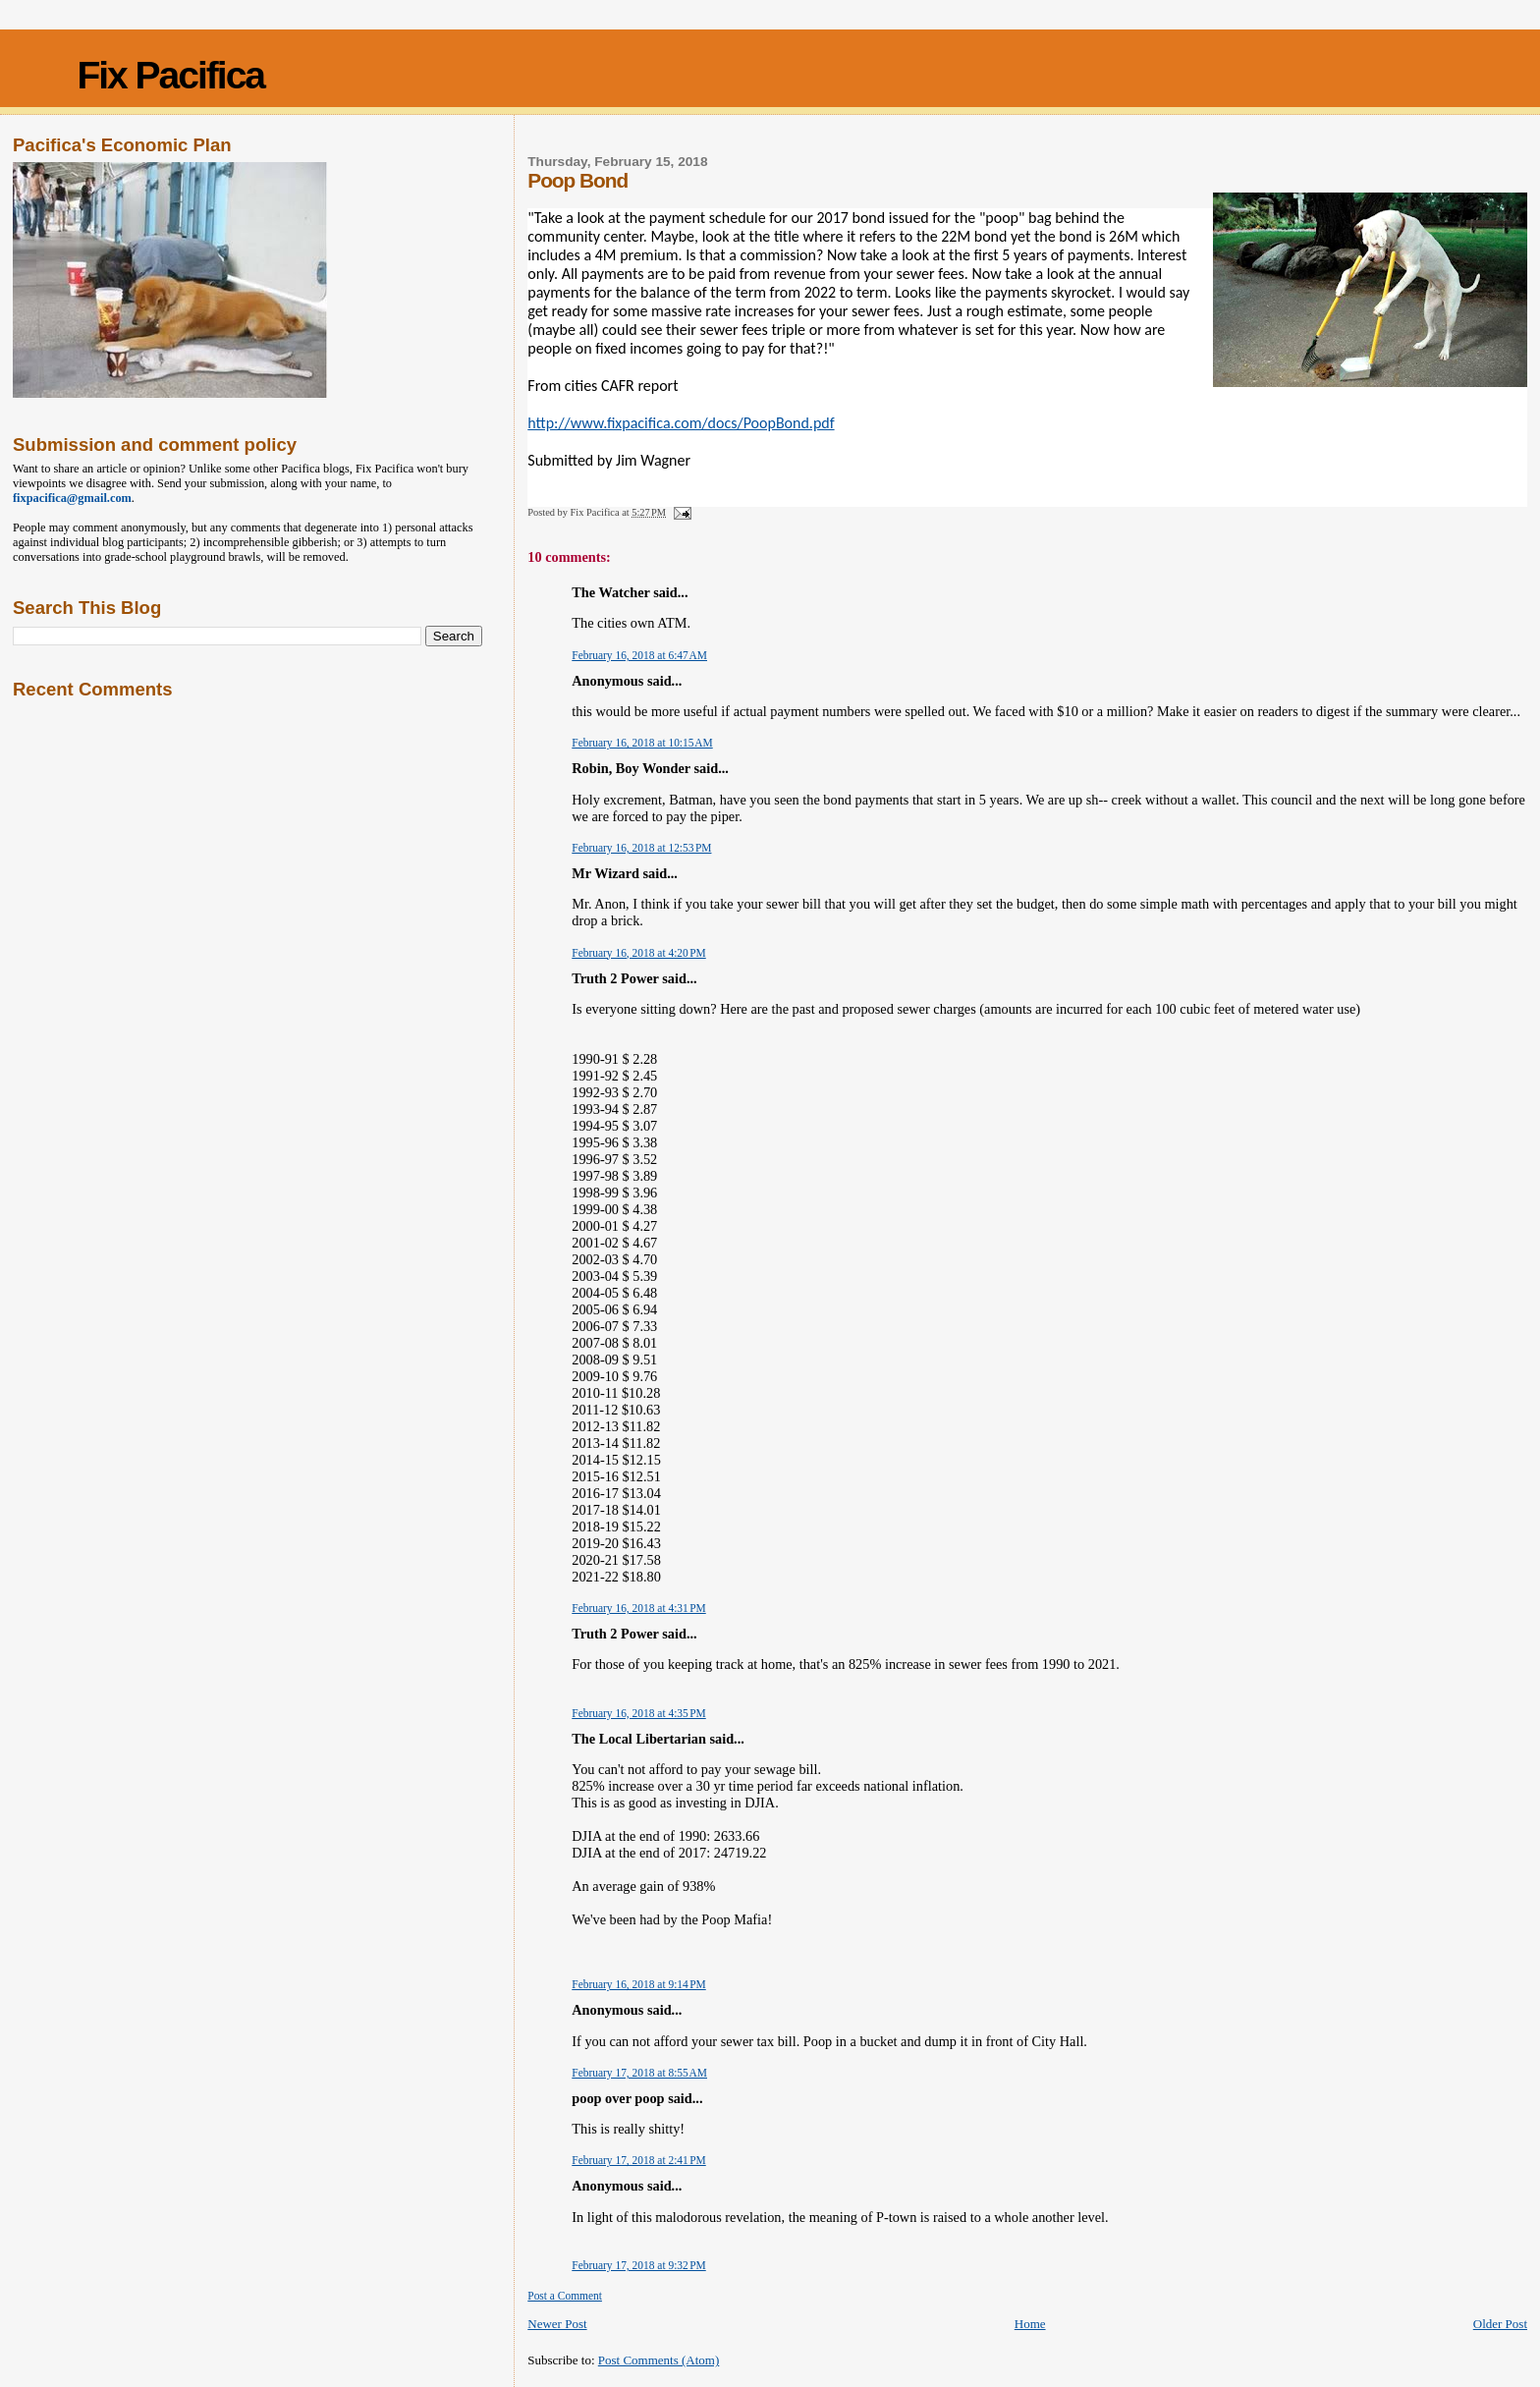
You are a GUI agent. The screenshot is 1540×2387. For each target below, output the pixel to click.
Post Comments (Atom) (659, 2360)
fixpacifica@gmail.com (72, 498)
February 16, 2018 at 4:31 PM (638, 1608)
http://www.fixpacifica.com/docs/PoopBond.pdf (680, 423)
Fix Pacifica (170, 75)
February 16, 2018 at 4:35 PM (638, 1713)
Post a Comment (564, 2296)
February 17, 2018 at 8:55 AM (639, 2073)
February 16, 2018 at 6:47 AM (639, 655)
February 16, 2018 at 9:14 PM (638, 1984)
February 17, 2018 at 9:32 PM (638, 2265)
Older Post (1500, 2323)
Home (1030, 2323)
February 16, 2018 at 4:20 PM (638, 953)
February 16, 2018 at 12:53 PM (641, 848)
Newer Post (556, 2323)
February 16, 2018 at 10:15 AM (642, 743)
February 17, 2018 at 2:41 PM (638, 2160)
